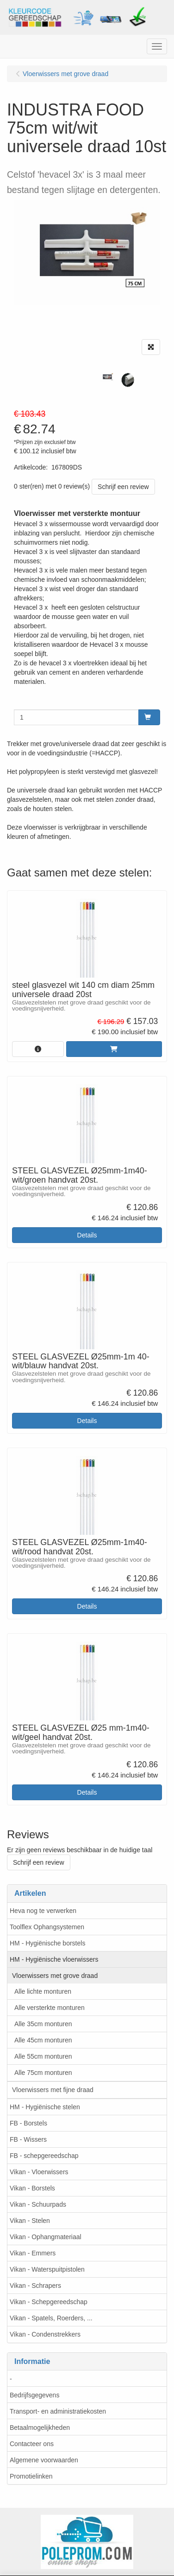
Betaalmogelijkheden (40, 2427)
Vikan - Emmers (33, 2253)
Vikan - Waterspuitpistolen (47, 2269)
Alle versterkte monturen (49, 2007)
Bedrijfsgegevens (34, 2395)
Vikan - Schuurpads (38, 2204)
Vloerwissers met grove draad (55, 1975)
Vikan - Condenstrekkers (45, 2334)
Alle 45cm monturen (43, 2040)
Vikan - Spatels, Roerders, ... (51, 2318)
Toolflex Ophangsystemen (47, 1927)
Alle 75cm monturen (43, 2072)
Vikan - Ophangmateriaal (45, 2237)
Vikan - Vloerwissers (39, 2172)
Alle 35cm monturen (43, 2024)
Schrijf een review (123, 486)
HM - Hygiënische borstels (47, 1943)
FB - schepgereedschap (44, 2155)
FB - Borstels (28, 2123)
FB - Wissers (28, 2139)
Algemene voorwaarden (44, 2460)
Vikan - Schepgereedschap (48, 2302)
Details (87, 1235)
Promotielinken (31, 2476)
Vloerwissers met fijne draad (52, 2089)
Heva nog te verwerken (43, 1910)
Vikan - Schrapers (35, 2285)
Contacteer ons (32, 2443)
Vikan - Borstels (32, 2188)
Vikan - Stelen (30, 2220)
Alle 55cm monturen (43, 2056)
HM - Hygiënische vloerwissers (54, 1959)
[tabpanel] (107, 377)
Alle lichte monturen (42, 1991)
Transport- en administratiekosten (58, 2411)
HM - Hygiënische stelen (45, 2107)
